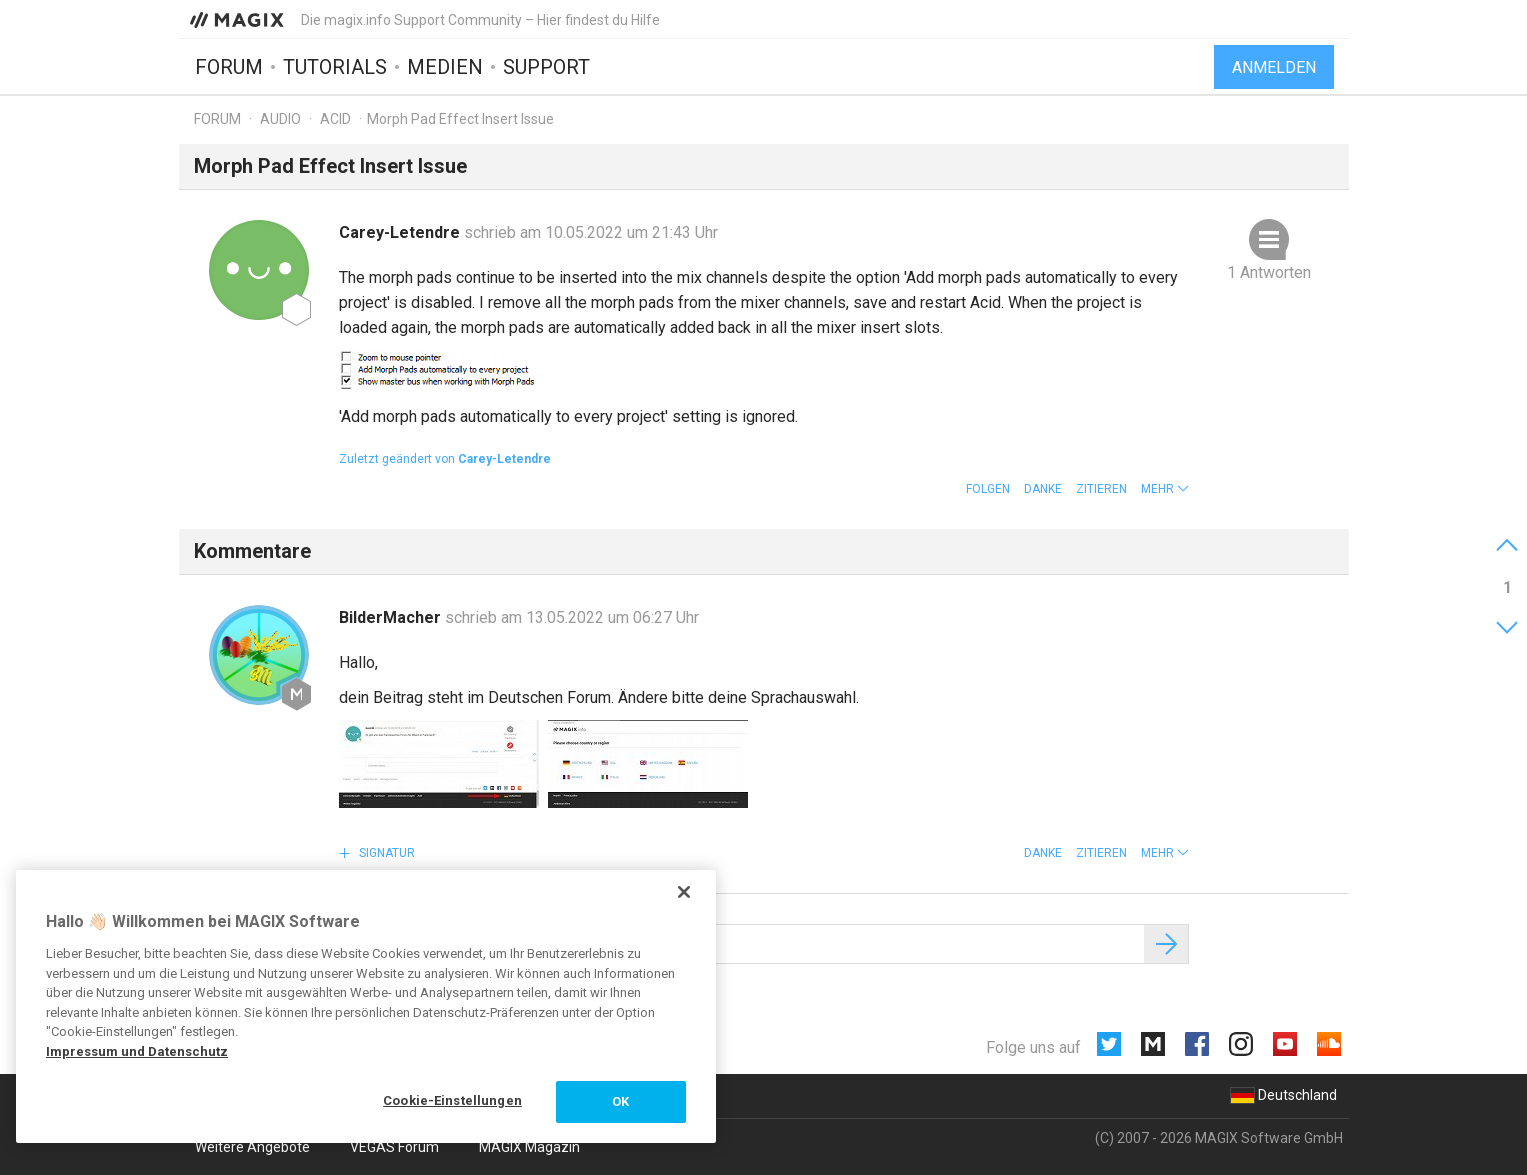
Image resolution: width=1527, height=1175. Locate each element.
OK (620, 1101)
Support (546, 67)
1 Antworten (1269, 272)
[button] (1165, 489)
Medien (445, 67)
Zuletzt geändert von (445, 459)
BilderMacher (392, 617)
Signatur (385, 853)
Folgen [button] (988, 489)
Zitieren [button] (1101, 489)
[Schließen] (684, 892)
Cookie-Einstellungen (452, 1100)
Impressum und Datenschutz (137, 1051)
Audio (280, 119)
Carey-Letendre (401, 232)
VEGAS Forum (394, 1147)
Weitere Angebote (252, 1147)
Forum (229, 67)
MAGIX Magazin (529, 1147)
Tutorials (335, 67)
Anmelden (1274, 67)
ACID (335, 119)
